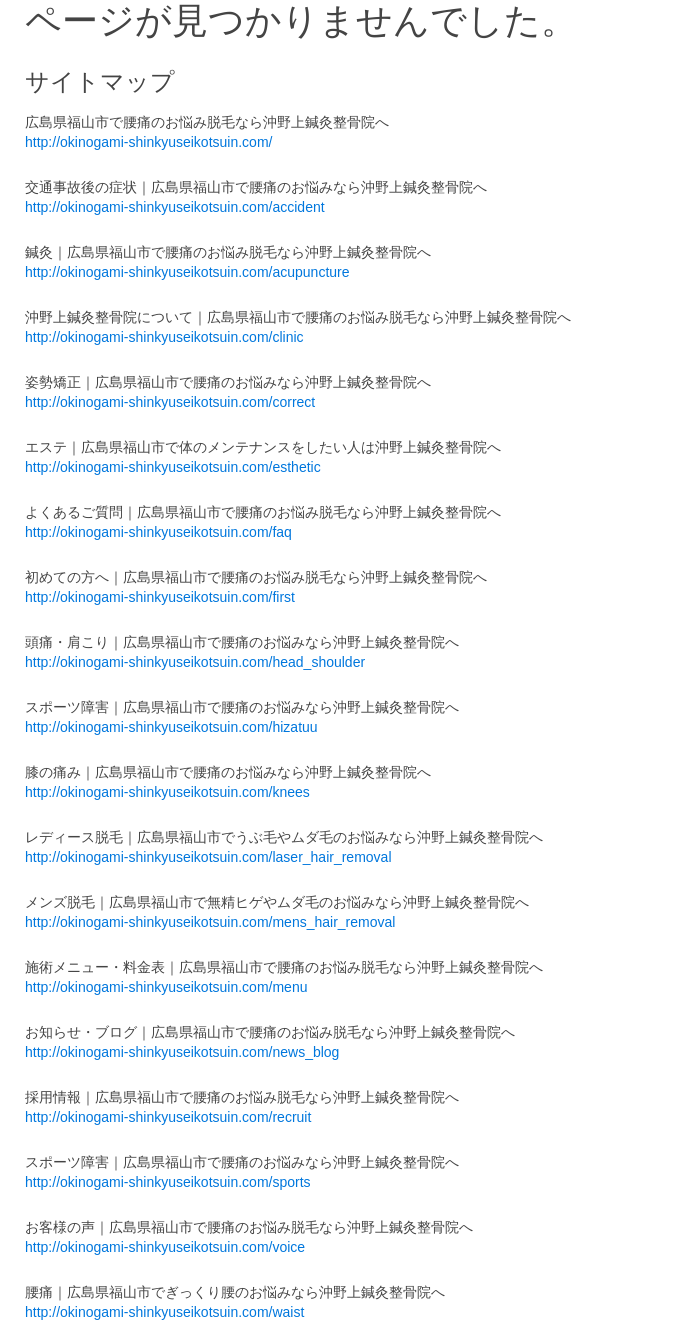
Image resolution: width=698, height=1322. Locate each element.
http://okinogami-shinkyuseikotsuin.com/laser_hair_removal (208, 857)
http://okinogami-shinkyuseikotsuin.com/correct (170, 402)
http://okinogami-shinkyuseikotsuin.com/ (148, 142)
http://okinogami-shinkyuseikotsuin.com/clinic (164, 337)
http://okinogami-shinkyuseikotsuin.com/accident (175, 207)
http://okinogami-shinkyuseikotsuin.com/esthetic (173, 467)
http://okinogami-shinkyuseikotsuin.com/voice (165, 1247)
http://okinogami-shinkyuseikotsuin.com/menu (166, 987)
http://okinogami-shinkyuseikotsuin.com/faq (158, 532)
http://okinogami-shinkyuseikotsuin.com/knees (167, 792)
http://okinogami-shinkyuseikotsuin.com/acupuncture (187, 272)
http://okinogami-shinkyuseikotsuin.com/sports (168, 1182)
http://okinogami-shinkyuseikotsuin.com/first (160, 597)
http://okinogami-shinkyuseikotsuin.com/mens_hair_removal (210, 922)
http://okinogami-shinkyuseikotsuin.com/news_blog (182, 1052)
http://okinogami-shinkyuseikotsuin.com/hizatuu (171, 727)
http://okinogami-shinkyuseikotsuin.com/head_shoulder (195, 662)
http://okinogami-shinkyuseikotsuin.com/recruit (168, 1117)
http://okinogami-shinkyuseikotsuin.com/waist (164, 1312)
